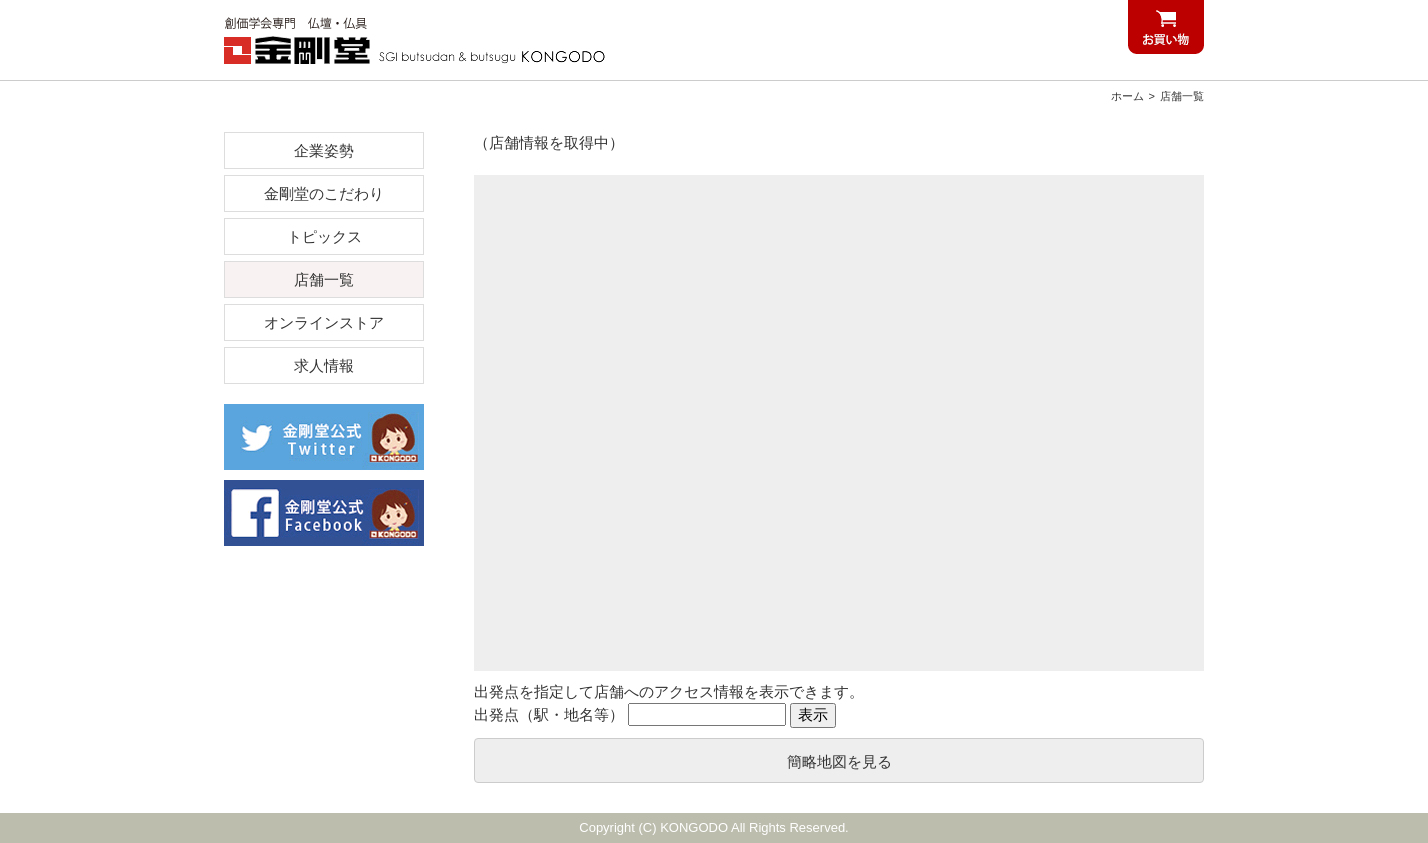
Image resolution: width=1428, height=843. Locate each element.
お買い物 (1166, 27)
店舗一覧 (1182, 96)
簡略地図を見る (839, 761)
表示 (813, 714)
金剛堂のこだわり (324, 193)
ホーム (1127, 96)
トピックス (324, 236)
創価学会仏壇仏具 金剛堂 (424, 40)
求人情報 (324, 365)
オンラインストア (324, 322)
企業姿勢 (324, 150)
